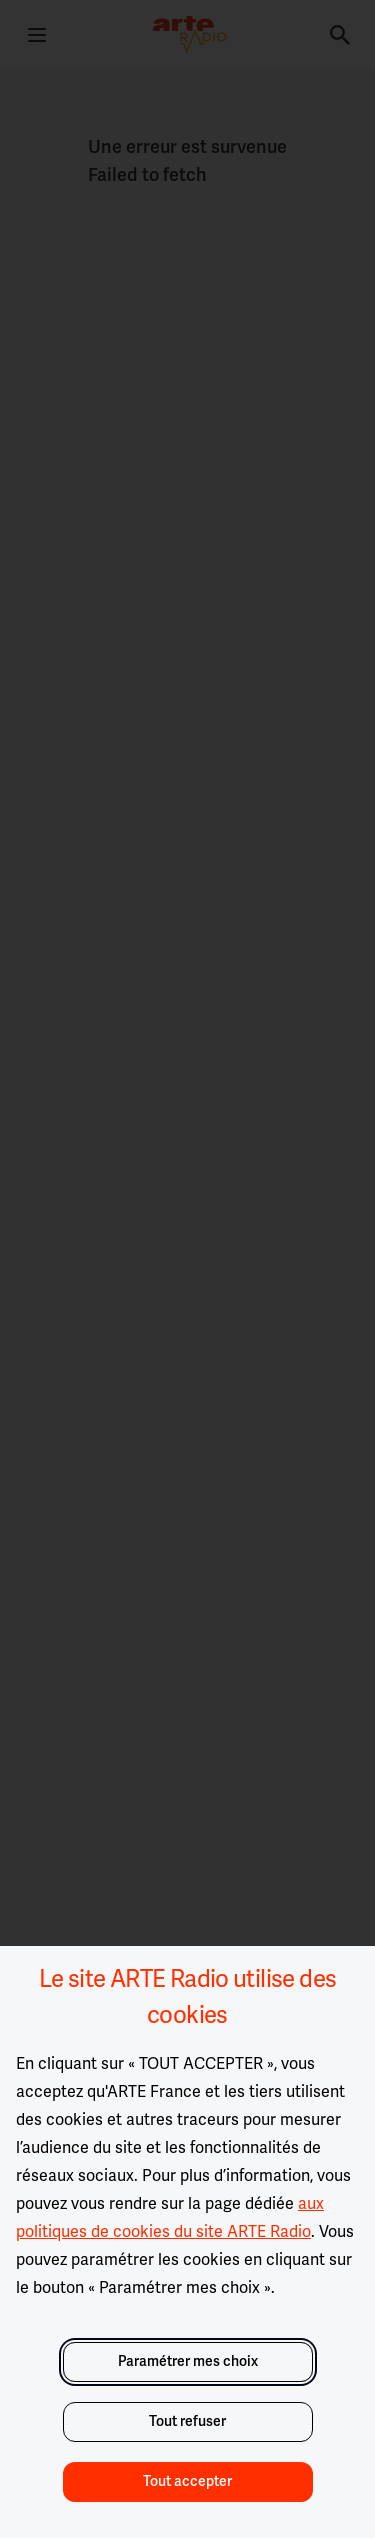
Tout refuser (187, 2421)
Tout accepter (187, 2481)
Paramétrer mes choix (188, 2361)
